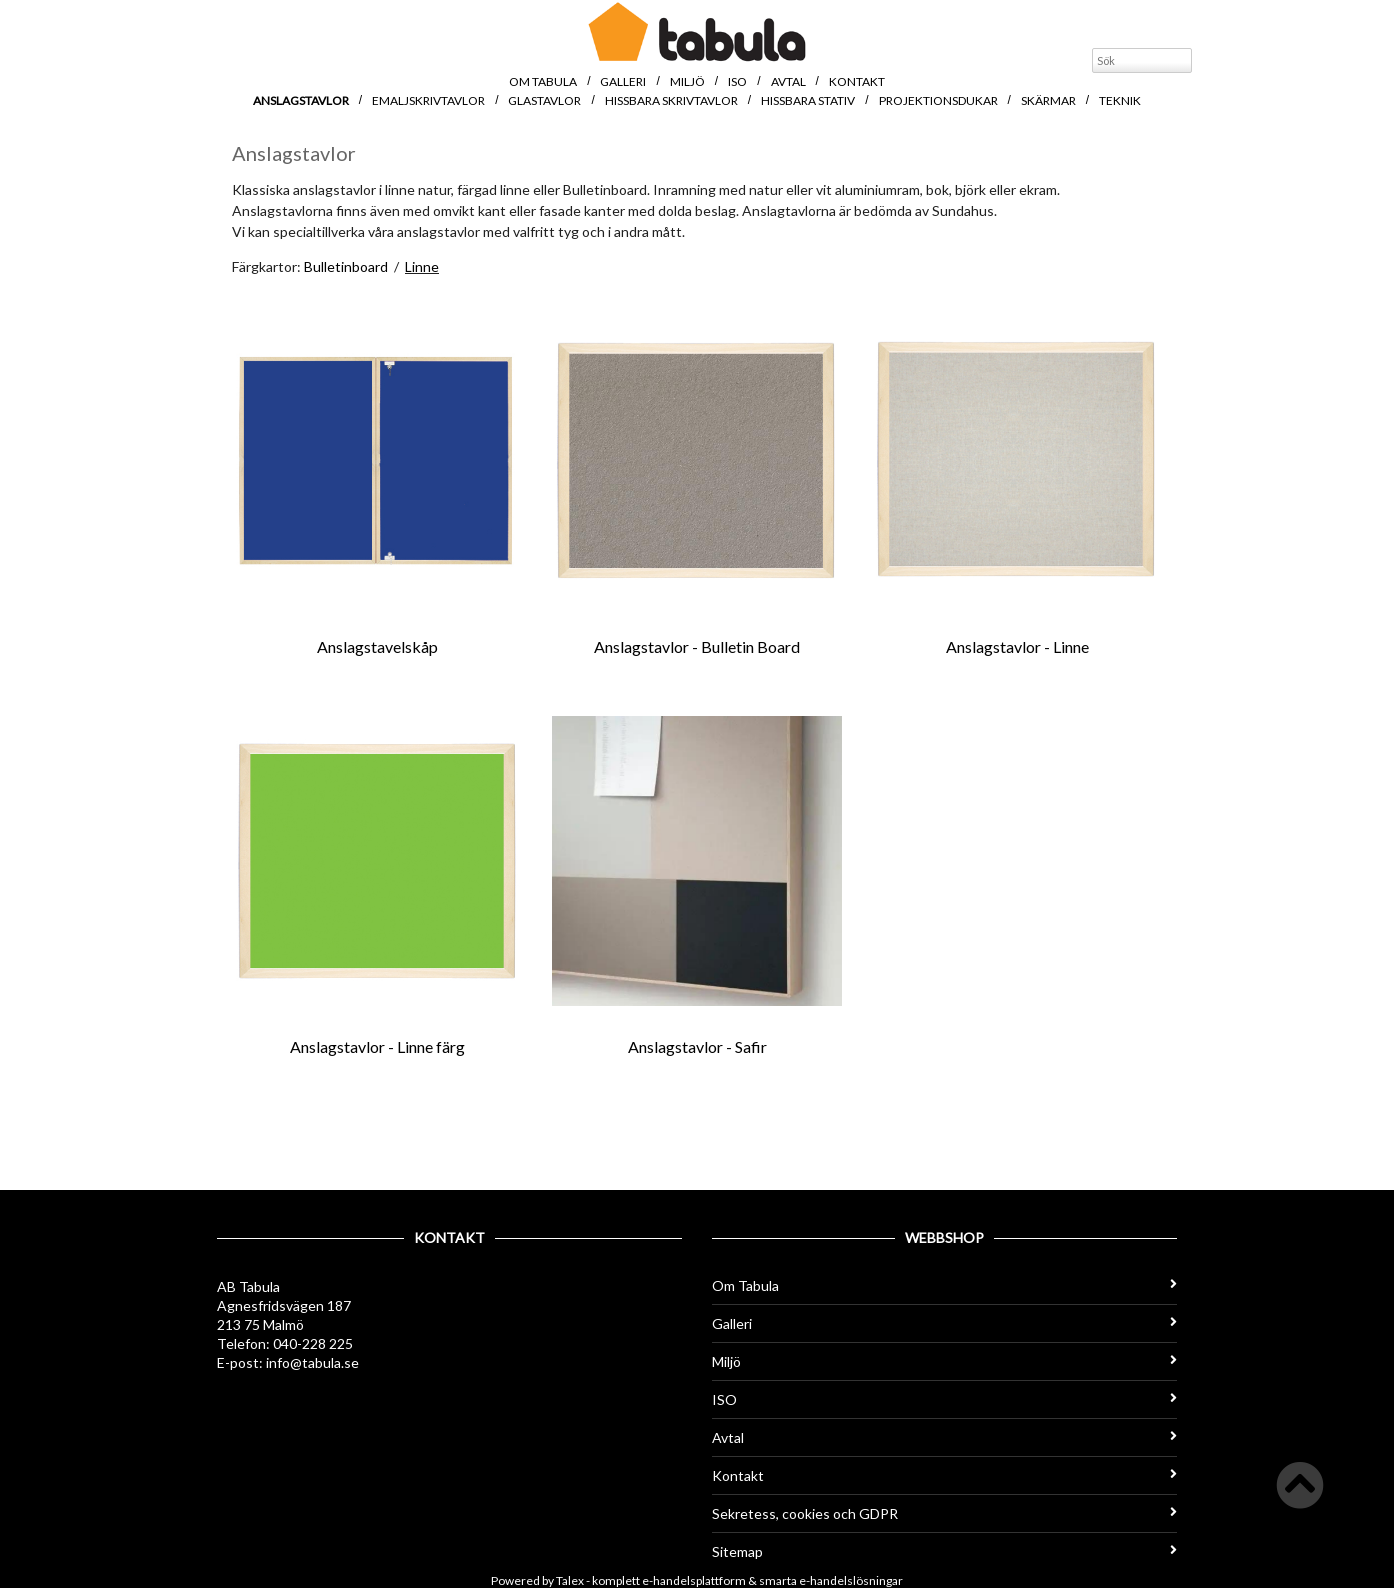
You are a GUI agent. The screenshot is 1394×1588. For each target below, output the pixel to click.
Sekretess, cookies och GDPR (944, 1513)
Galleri (623, 81)
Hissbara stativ (808, 100)
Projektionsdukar (938, 100)
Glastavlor (544, 100)
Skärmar (1048, 100)
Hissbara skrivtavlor (671, 100)
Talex (570, 1580)
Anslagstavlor (301, 100)
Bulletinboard (346, 266)
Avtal (788, 81)
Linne (422, 266)
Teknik (1120, 100)
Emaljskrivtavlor (428, 100)
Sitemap (944, 1551)
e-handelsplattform (694, 1580)
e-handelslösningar (851, 1580)
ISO (737, 81)
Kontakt (857, 81)
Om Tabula (543, 81)
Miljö (687, 81)
